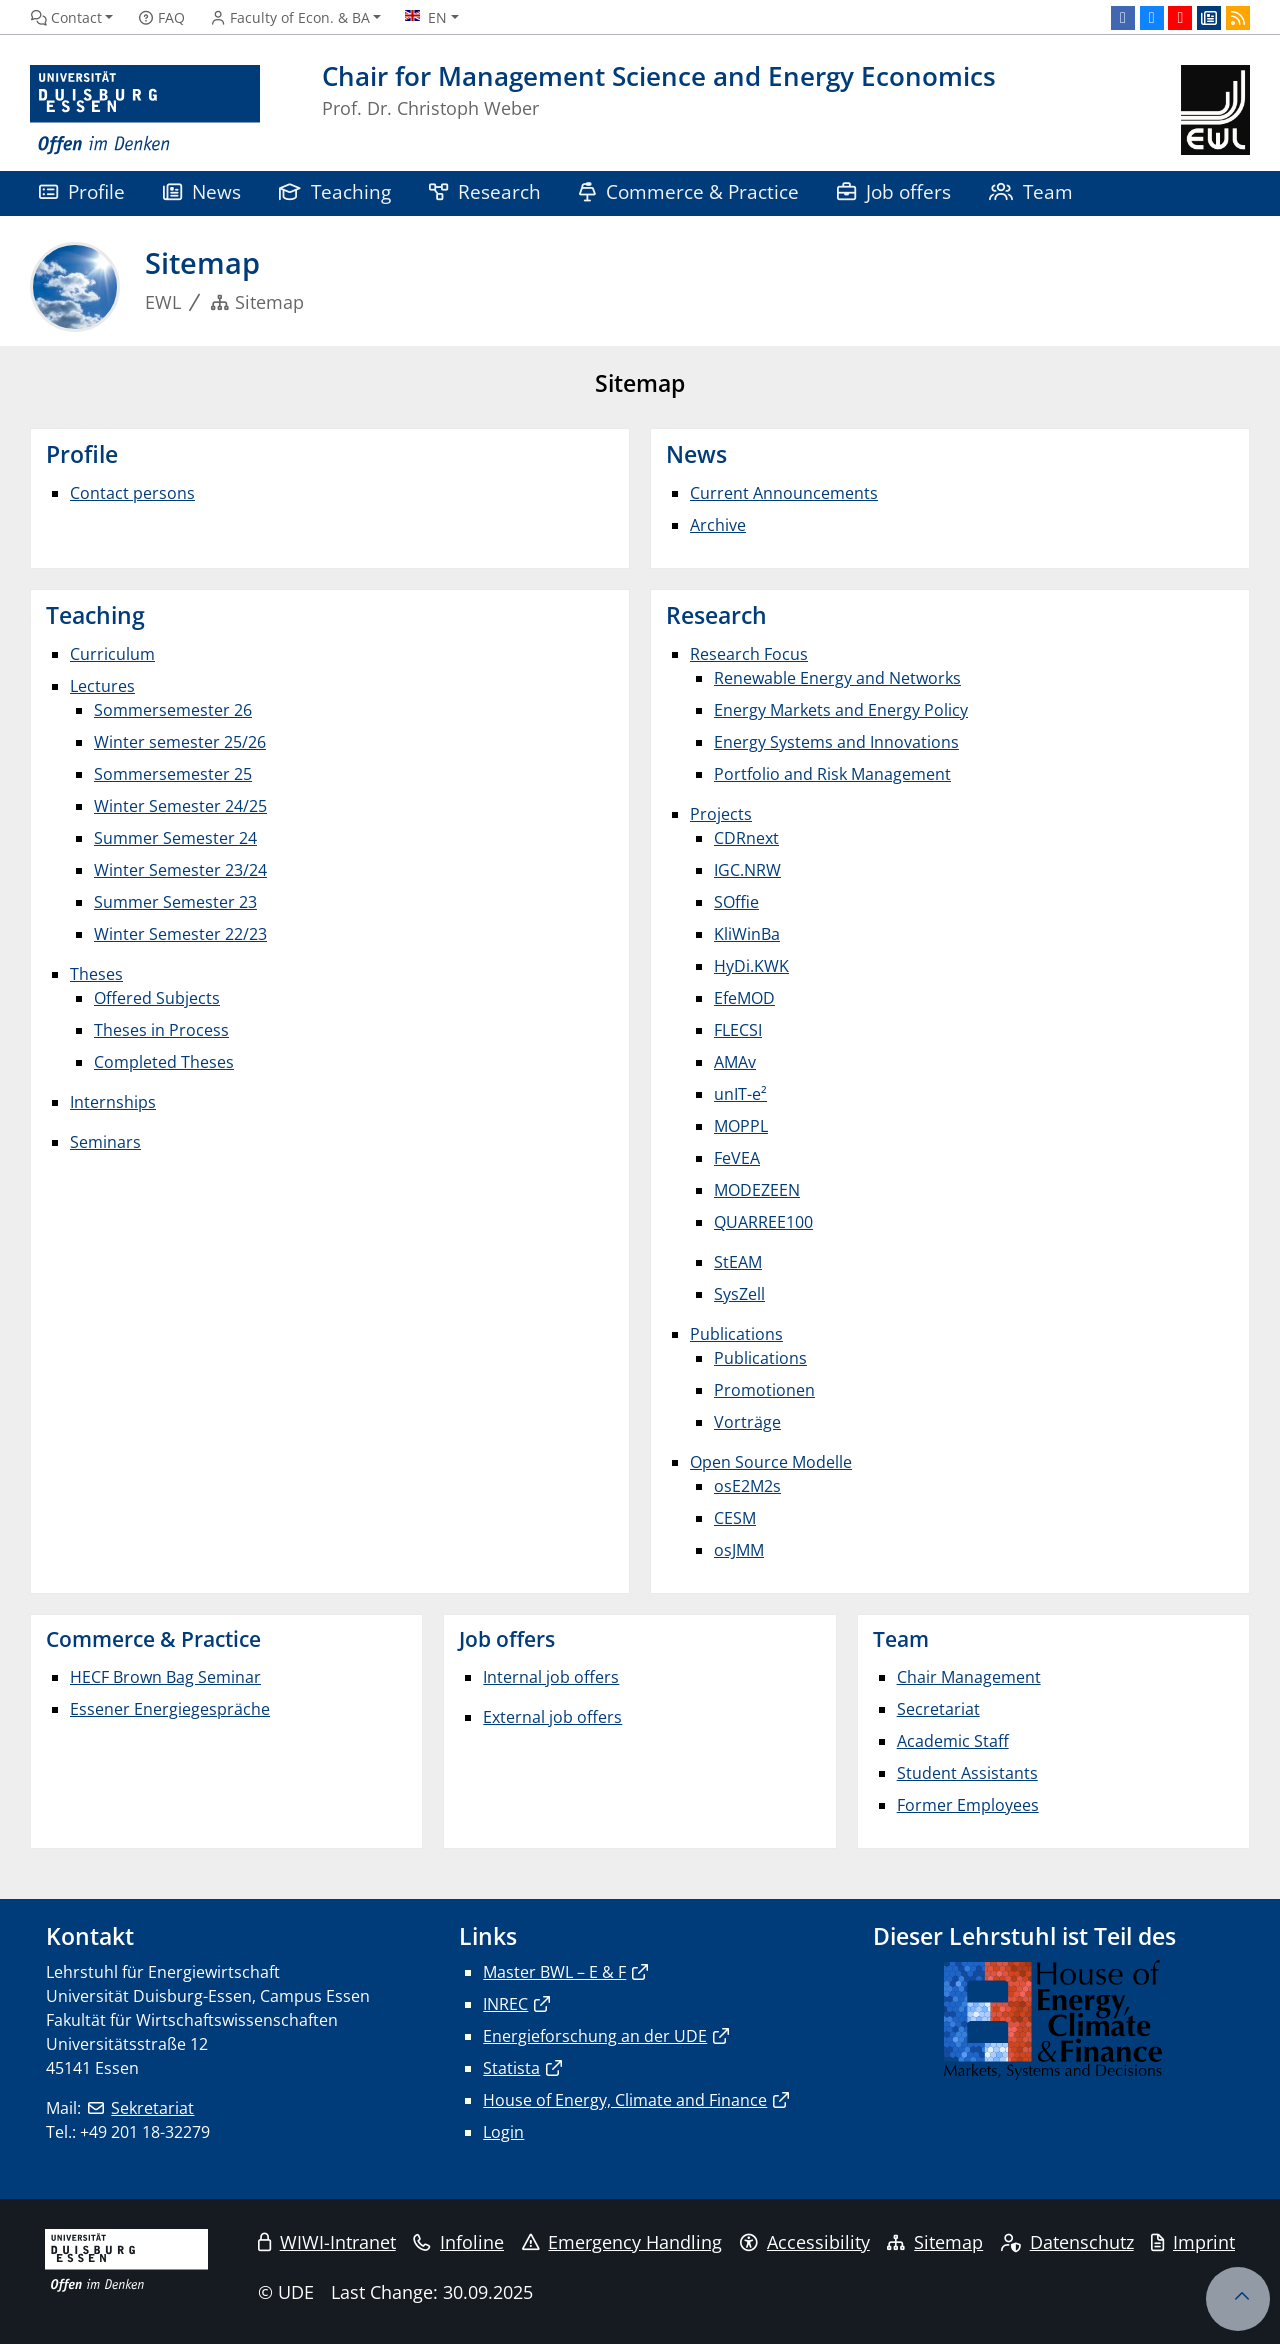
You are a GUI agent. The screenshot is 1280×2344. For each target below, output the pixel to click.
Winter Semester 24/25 (180, 806)
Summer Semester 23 (175, 902)
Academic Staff (953, 1741)
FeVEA (737, 1158)
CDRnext (746, 838)
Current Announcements (784, 493)
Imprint (1193, 2242)
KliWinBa (747, 934)
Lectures (102, 686)
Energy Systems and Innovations (836, 742)
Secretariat (938, 1709)
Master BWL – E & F (554, 1972)
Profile (82, 191)
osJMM (739, 1550)
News (202, 191)
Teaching (335, 191)
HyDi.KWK (751, 966)
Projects (721, 814)
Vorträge (747, 1422)
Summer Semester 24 (175, 838)
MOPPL (741, 1126)
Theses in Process (161, 1030)
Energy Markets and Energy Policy (841, 710)
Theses (96, 974)
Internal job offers (551, 1677)
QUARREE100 (763, 1222)
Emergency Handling (622, 2242)
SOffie (736, 902)
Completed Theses (164, 1062)
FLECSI (738, 1030)
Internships (113, 1102)
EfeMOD (744, 998)
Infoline (458, 2242)
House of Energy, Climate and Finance (625, 2100)
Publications (736, 1334)
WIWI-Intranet (327, 2242)
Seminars (105, 1142)
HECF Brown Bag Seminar (165, 1677)
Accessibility (805, 2242)
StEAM (738, 1262)
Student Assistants (967, 1773)
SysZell (739, 1294)
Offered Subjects (157, 998)
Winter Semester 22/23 (180, 934)
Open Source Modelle (771, 1462)
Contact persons (132, 493)
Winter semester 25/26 (180, 742)
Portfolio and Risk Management (832, 774)
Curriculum (112, 654)
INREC (505, 2004)
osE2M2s (747, 1486)
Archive (718, 525)
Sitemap (935, 2242)
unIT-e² (740, 1094)
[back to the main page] (1215, 110)
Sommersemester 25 (173, 774)
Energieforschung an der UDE (595, 2036)
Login (503, 2132)
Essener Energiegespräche (170, 1709)
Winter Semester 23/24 (180, 870)
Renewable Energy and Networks (837, 678)
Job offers (894, 191)
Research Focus (749, 654)
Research (485, 191)
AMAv (735, 1062)
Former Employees (968, 1805)
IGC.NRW (747, 870)
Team (1031, 191)
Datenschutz (1067, 2242)
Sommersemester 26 (173, 710)
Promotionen (764, 1390)
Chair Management (969, 1677)
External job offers (552, 1717)
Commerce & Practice (689, 191)
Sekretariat (152, 2108)
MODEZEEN (757, 1190)
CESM (735, 1518)
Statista (511, 2068)
